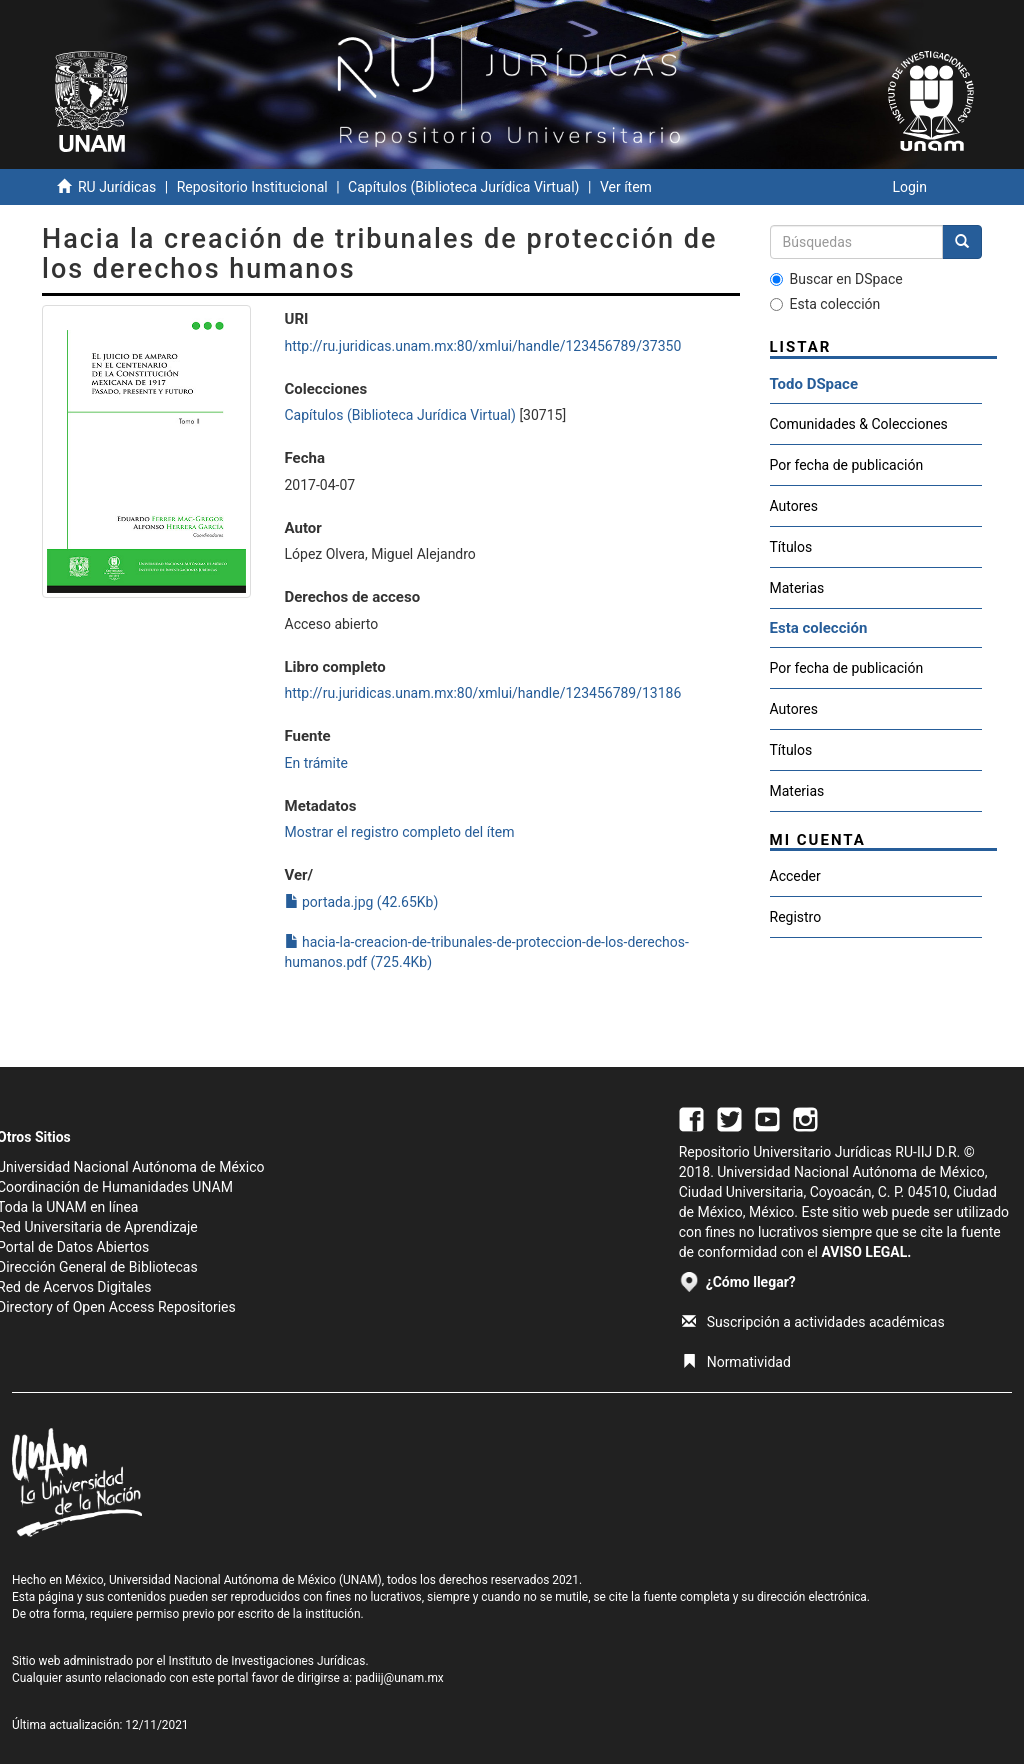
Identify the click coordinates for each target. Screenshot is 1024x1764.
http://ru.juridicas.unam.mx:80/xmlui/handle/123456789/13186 (483, 693)
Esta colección (825, 304)
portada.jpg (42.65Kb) (362, 902)
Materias (797, 588)
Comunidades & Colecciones (859, 424)
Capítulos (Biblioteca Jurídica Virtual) (463, 187)
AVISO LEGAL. (866, 1252)
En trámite (317, 763)
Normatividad (736, 1362)
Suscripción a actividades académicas (813, 1322)
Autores (794, 506)
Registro (796, 917)
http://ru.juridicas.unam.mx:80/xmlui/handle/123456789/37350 (483, 346)
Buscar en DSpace (836, 279)
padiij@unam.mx (399, 1678)
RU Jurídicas (117, 187)
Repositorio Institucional (252, 187)
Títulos (791, 547)
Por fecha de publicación (847, 465)
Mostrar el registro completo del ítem (400, 832)
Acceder (795, 876)
